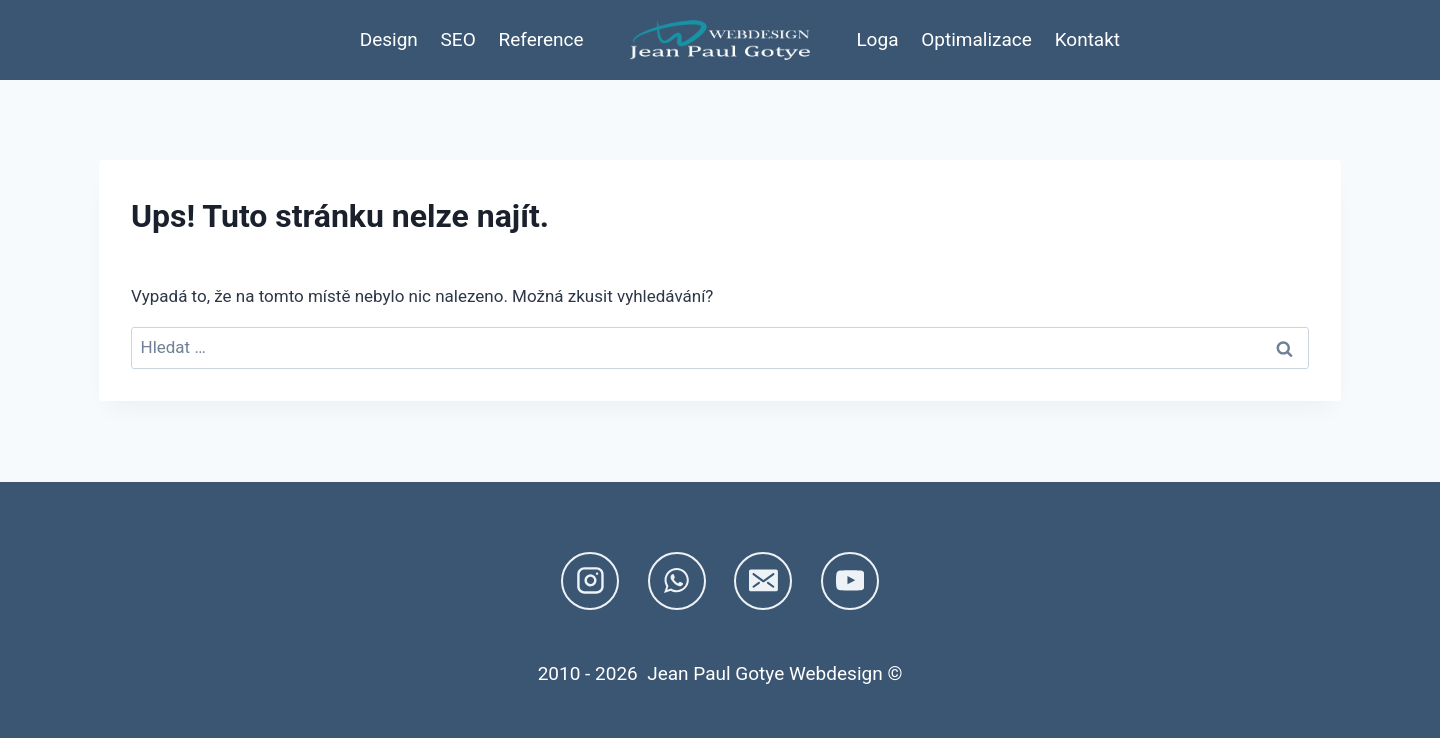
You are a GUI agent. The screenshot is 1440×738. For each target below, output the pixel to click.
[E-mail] (763, 581)
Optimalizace (976, 39)
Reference (541, 39)
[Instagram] (590, 581)
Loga (877, 39)
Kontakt (1087, 39)
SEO (458, 39)
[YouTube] (850, 581)
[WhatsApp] (677, 581)
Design (389, 39)
